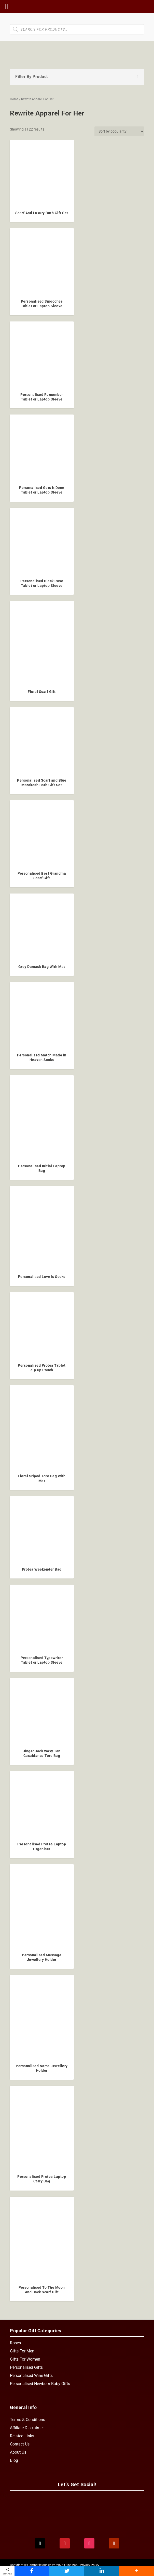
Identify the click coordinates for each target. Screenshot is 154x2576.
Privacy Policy (89, 2565)
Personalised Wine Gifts (31, 2375)
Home (14, 99)
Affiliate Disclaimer (27, 2427)
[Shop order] (119, 131)
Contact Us (20, 2444)
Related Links (22, 2435)
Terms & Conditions (27, 2419)
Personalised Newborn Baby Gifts (40, 2383)
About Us (18, 2452)
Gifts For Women (25, 2359)
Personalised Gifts (26, 2367)
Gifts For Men (22, 2351)
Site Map (72, 2565)
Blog (14, 2460)
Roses (15, 2342)
